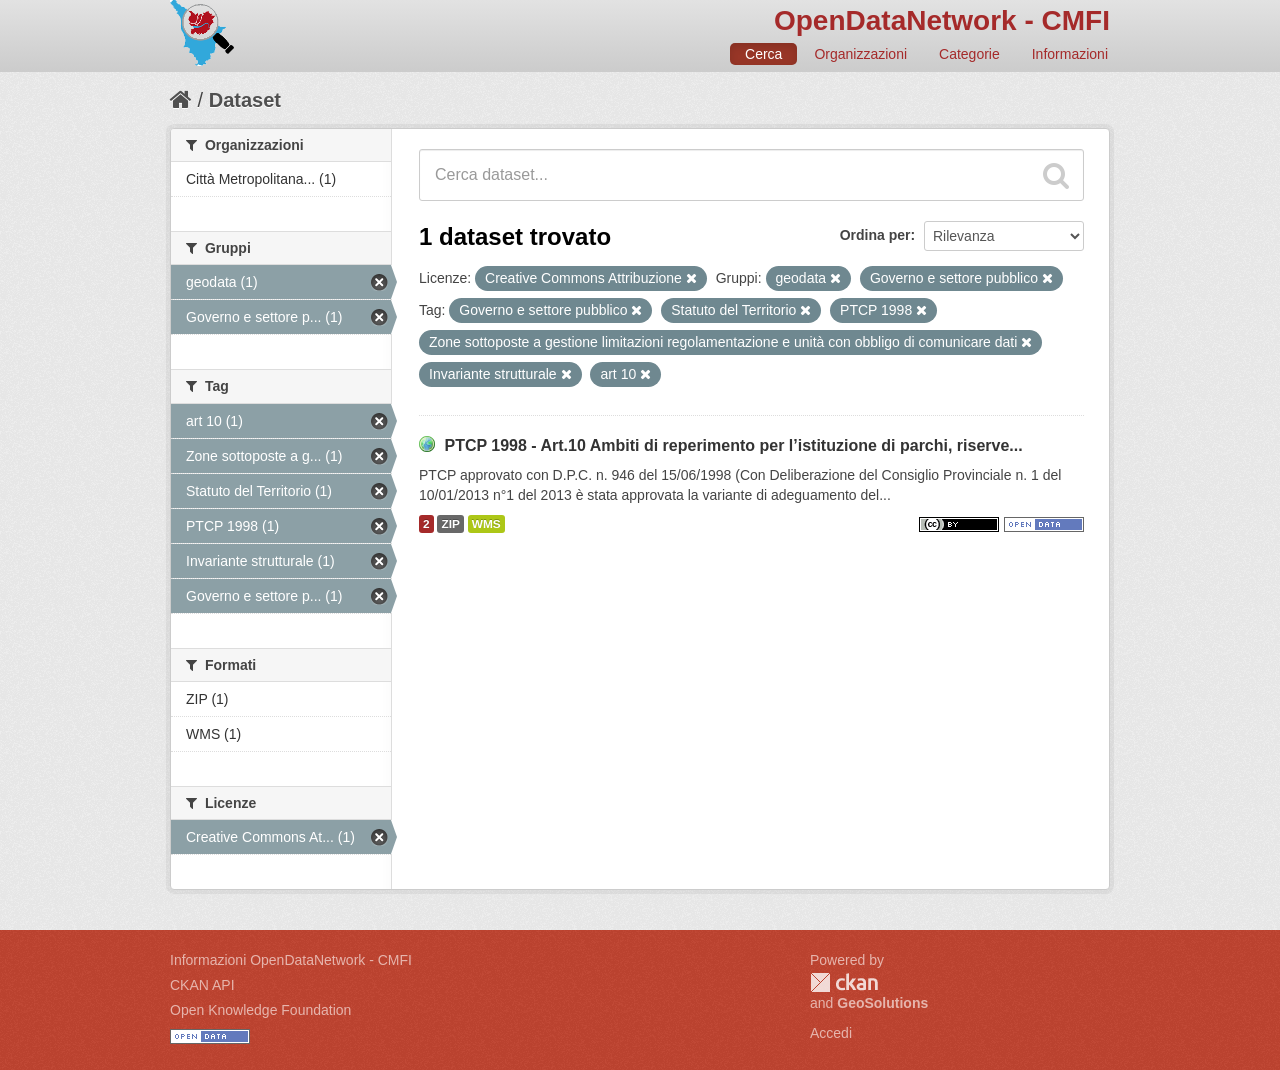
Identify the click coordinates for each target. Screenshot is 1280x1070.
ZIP (450, 524)
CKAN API (202, 985)
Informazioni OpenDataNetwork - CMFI (291, 960)
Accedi (831, 1033)
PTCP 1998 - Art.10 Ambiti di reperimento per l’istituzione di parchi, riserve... (733, 445)
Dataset (245, 100)
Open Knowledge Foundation (260, 1010)
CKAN (844, 982)
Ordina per (875, 235)
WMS (486, 524)
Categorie (969, 54)
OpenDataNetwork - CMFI (942, 20)
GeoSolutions (882, 1003)
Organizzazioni (860, 54)
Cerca (763, 54)
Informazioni (1070, 54)
